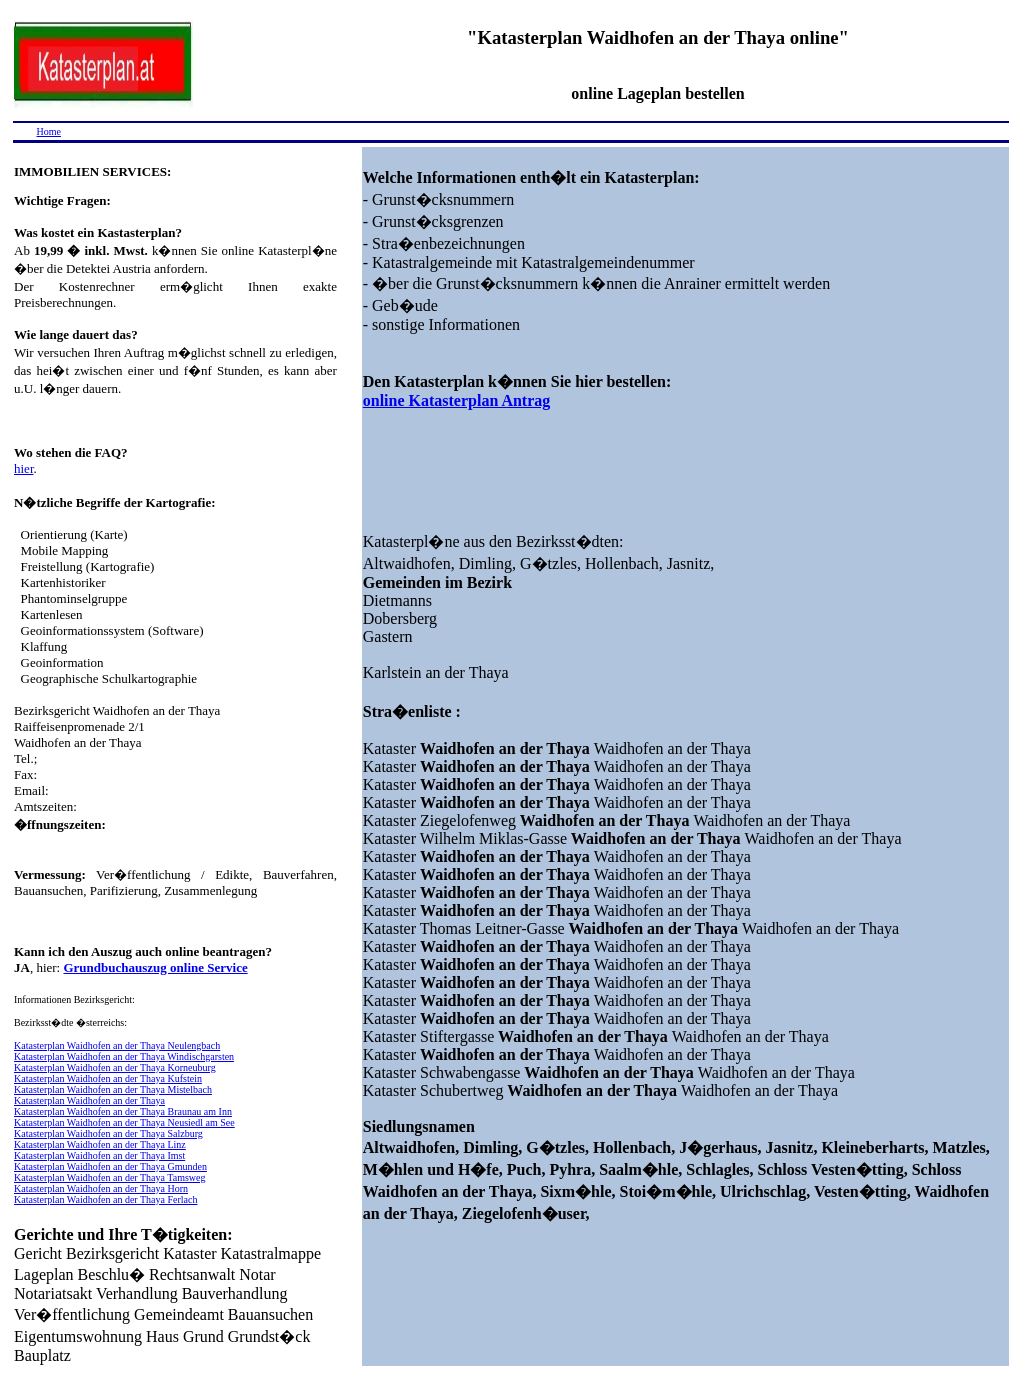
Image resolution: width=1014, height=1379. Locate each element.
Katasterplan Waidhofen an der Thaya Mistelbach (113, 1089)
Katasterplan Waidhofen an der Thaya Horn (101, 1188)
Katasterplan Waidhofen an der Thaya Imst (99, 1155)
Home (49, 131)
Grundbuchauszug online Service (155, 967)
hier (24, 468)
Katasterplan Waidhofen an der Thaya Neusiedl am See (124, 1122)
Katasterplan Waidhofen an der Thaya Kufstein (108, 1078)
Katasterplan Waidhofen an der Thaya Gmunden (110, 1166)
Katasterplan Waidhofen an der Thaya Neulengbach (117, 1045)
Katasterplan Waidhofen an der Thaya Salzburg (108, 1133)
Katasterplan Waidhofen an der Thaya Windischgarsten (124, 1056)
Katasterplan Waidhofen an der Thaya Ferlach (105, 1199)
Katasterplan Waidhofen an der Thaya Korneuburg (115, 1067)
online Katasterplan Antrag (457, 400)
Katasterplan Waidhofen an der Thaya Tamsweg (109, 1177)
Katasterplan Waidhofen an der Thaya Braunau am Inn (123, 1111)
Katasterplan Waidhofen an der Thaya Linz (100, 1144)
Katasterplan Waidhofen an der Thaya (89, 1100)
